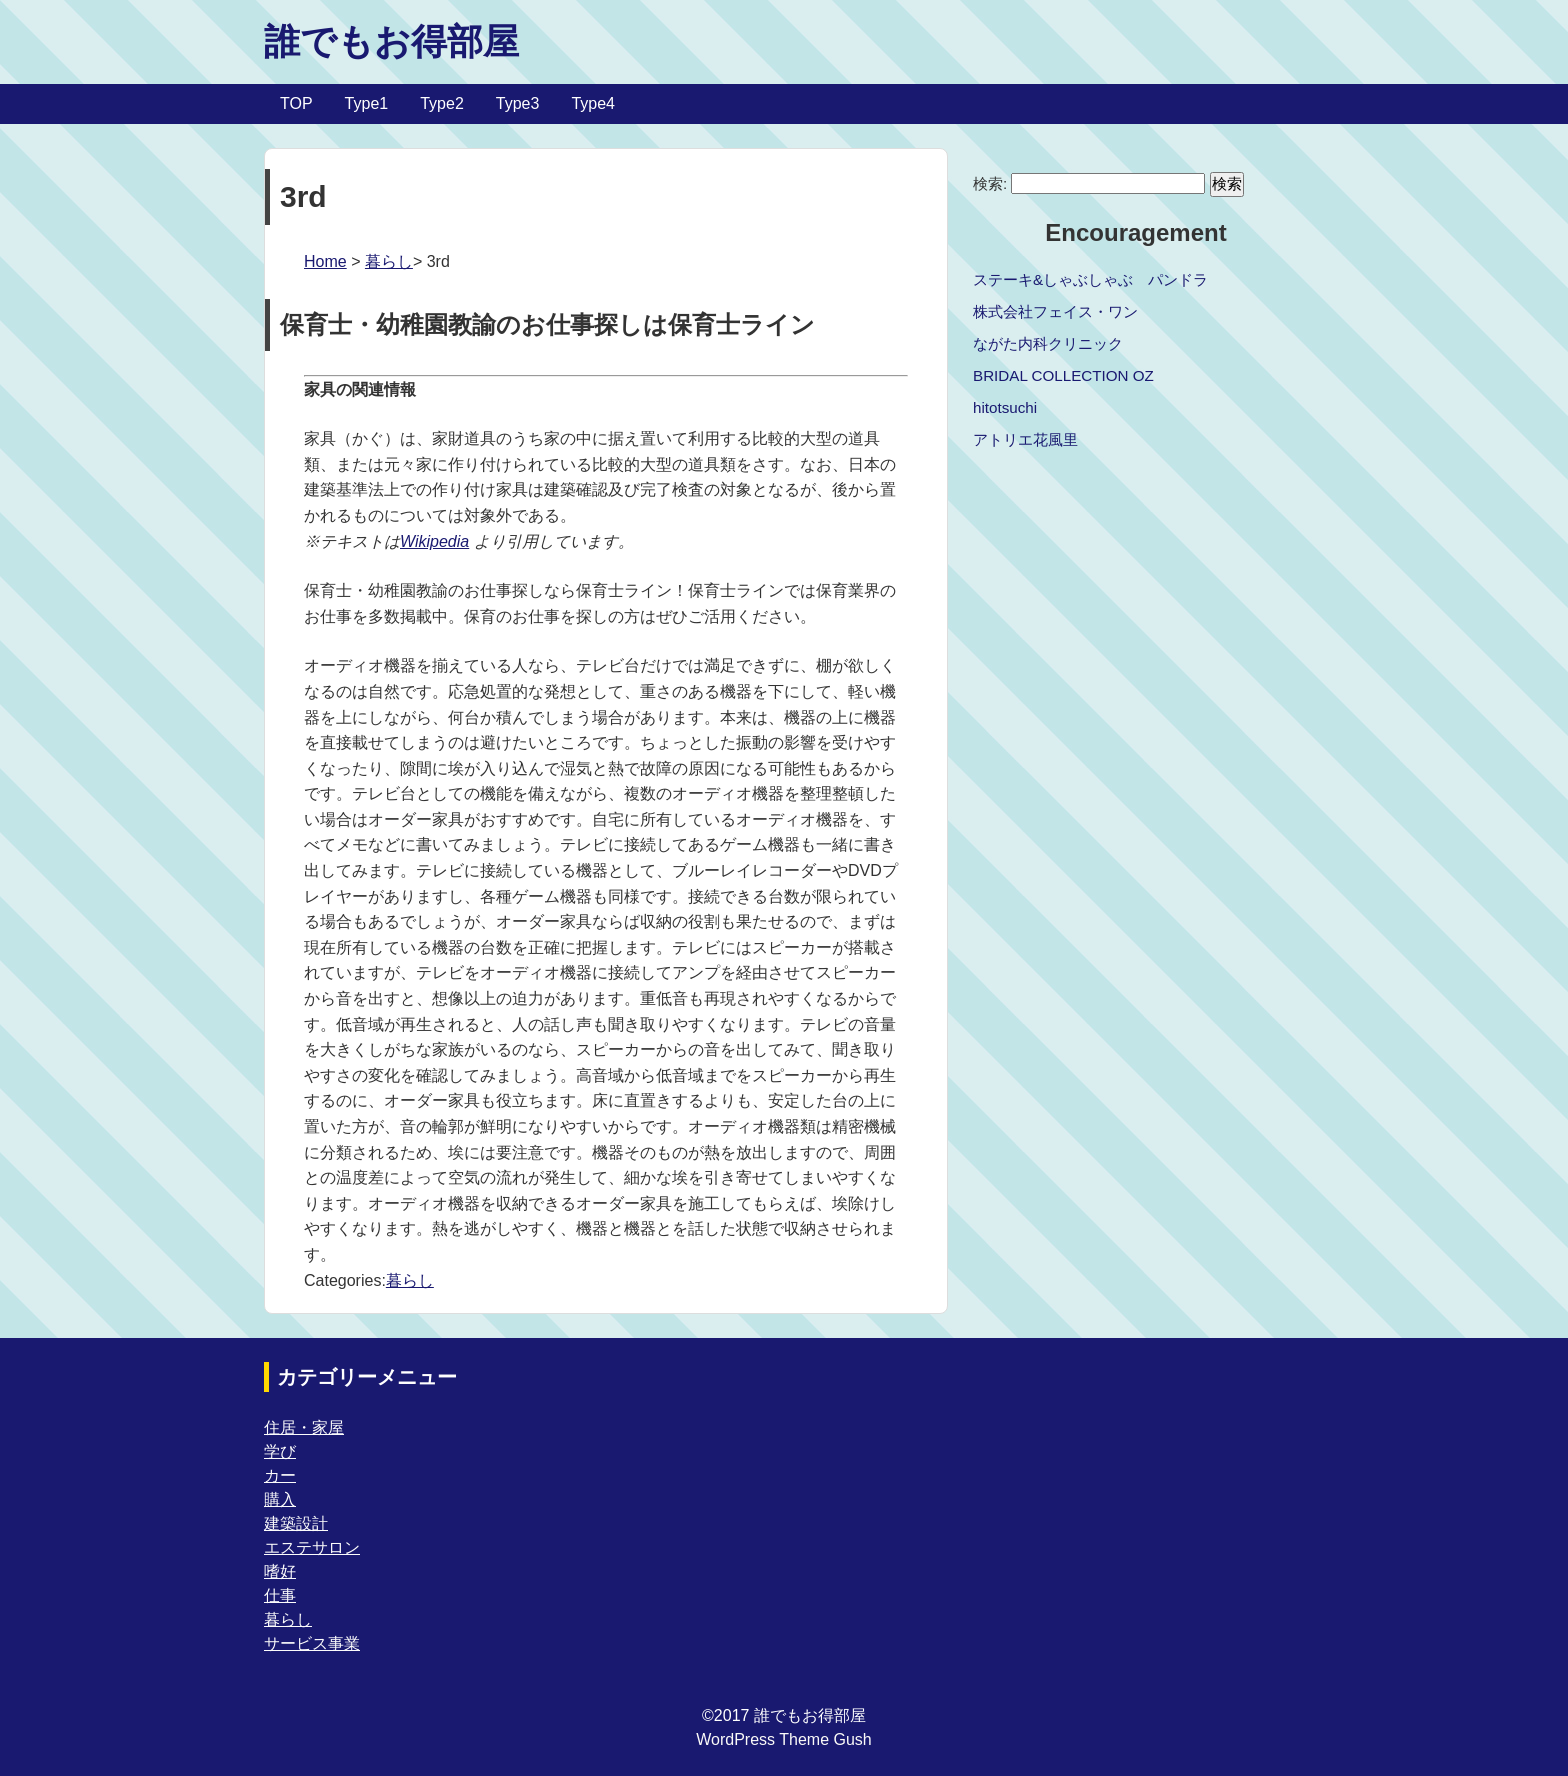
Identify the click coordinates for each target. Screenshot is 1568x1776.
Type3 (518, 103)
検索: (990, 183)
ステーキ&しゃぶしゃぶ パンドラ (1090, 279)
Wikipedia (434, 541)
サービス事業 (312, 1643)
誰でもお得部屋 (391, 41)
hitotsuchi (1005, 407)
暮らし (389, 261)
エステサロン (312, 1547)
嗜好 (280, 1571)
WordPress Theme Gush (783, 1739)
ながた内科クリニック (1048, 343)
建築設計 (296, 1523)
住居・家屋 (304, 1427)
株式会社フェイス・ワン (1055, 311)
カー (280, 1475)
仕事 (280, 1595)
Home (325, 261)
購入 (280, 1499)
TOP (296, 103)
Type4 (593, 103)
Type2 (442, 103)
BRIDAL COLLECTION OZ (1063, 375)
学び (280, 1451)
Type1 (367, 103)
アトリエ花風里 (1025, 439)
